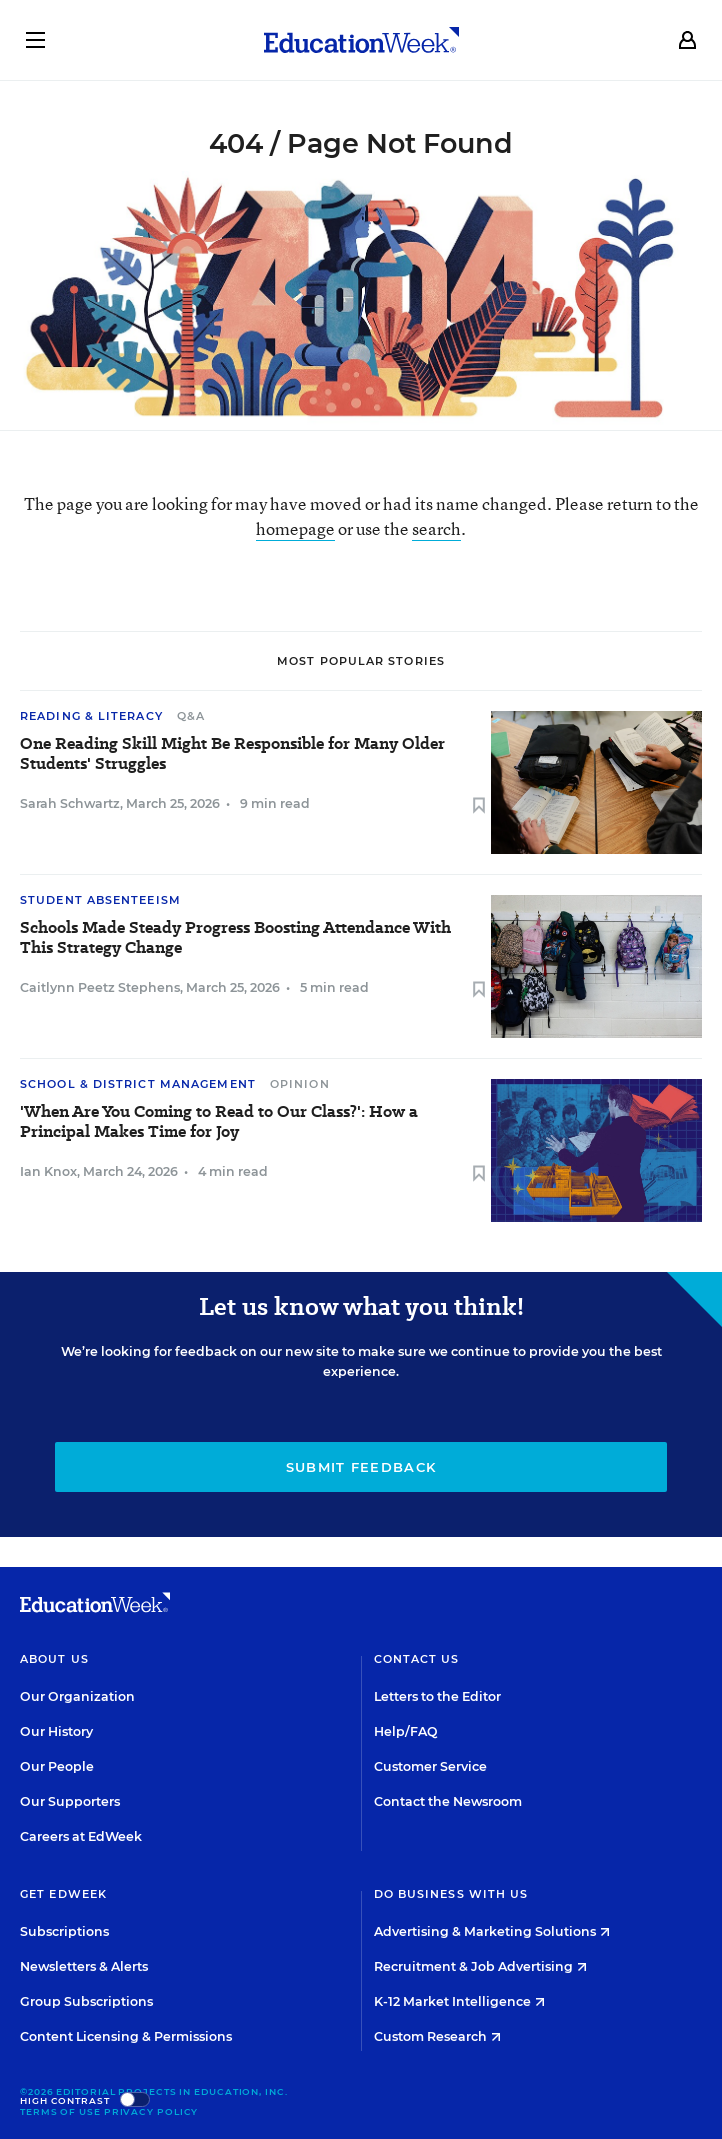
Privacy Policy (151, 2111)
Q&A (191, 716)
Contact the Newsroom (448, 1801)
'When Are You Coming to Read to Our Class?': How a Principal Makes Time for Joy (219, 1122)
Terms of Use (60, 2111)
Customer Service (430, 1766)
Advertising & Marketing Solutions (492, 1931)
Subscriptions (64, 1931)
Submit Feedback (361, 1467)
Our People (57, 1766)
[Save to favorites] (479, 806)
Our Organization (77, 1696)
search (436, 528)
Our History (56, 1731)
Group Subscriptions (86, 2001)
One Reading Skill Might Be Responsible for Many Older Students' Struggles (232, 754)
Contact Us (417, 1659)
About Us (54, 1659)
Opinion (300, 1084)
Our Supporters (70, 1801)
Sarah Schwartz (70, 803)
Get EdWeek (63, 1894)
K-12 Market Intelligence (459, 2001)
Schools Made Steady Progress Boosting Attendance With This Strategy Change (235, 938)
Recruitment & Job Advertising (480, 1966)
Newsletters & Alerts (84, 1966)
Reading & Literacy (91, 716)
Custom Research (437, 2036)
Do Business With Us (451, 1894)
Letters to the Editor (437, 1696)
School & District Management (138, 1084)
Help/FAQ (406, 1731)
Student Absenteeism (100, 900)
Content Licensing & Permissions (126, 2036)
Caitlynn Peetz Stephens (100, 987)
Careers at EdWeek (81, 1836)
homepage (295, 528)
